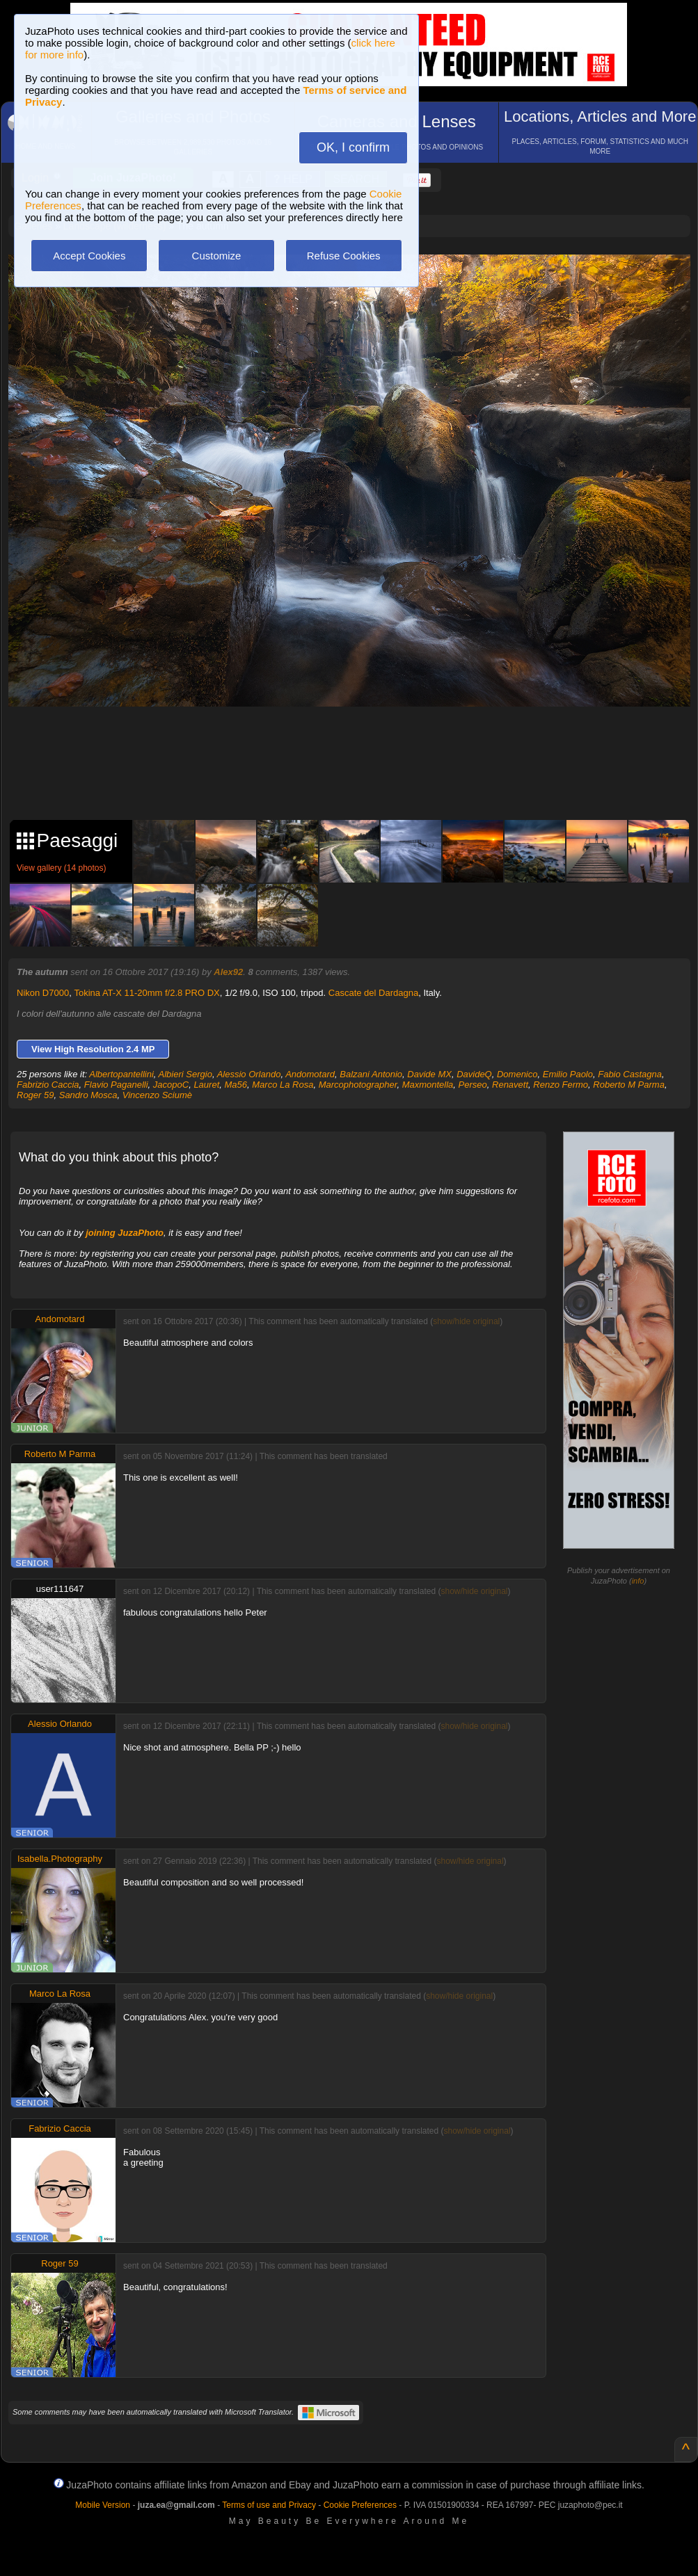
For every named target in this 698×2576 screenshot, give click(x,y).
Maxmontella (428, 1084)
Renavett (510, 1084)
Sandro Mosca (88, 1095)
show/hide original (466, 1321)
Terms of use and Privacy (269, 2505)
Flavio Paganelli (116, 1084)
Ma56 (236, 1084)
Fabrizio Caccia (48, 1084)
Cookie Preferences (360, 2505)
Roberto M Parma (629, 1084)
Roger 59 (35, 1095)
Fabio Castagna (630, 1074)
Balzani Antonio (371, 1074)
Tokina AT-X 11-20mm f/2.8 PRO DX (146, 993)
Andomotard (310, 1074)
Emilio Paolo (568, 1074)
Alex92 (228, 972)
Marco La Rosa (282, 1084)
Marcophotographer (358, 1084)
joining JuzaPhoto (125, 1232)
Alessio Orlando (249, 1074)
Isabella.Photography (59, 1858)
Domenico (517, 1074)
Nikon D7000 (43, 993)
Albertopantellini (121, 1074)
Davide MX (429, 1074)
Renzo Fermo (560, 1084)
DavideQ (474, 1074)
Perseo (473, 1084)
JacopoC (171, 1084)
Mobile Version (102, 2505)
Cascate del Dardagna (373, 993)
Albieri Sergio (185, 1074)
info (638, 1581)
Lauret (206, 1084)
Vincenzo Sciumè (157, 1095)
